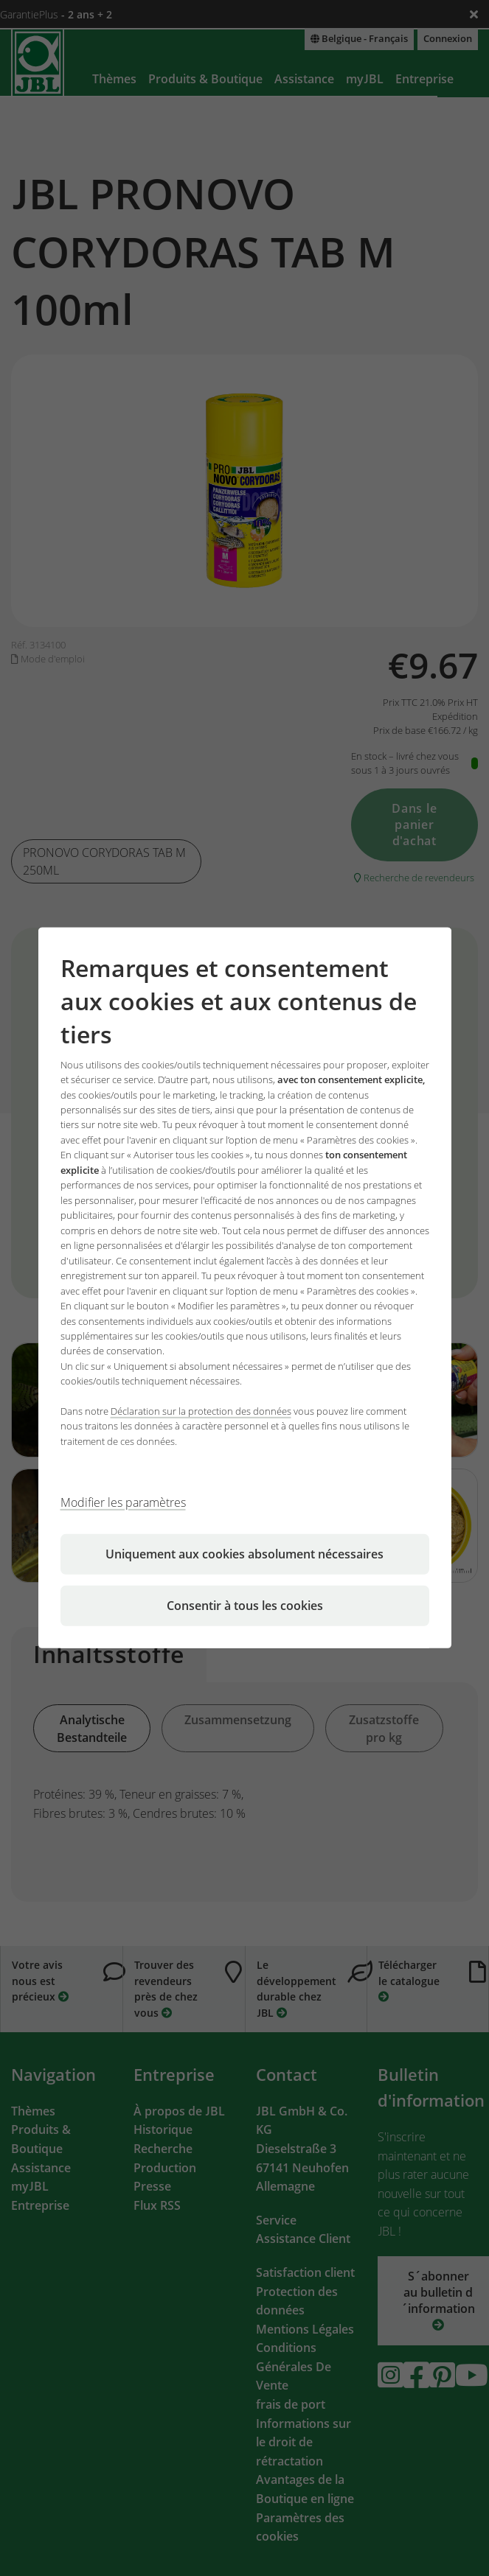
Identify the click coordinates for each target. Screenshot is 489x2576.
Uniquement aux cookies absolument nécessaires (244, 1554)
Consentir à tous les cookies (245, 1605)
